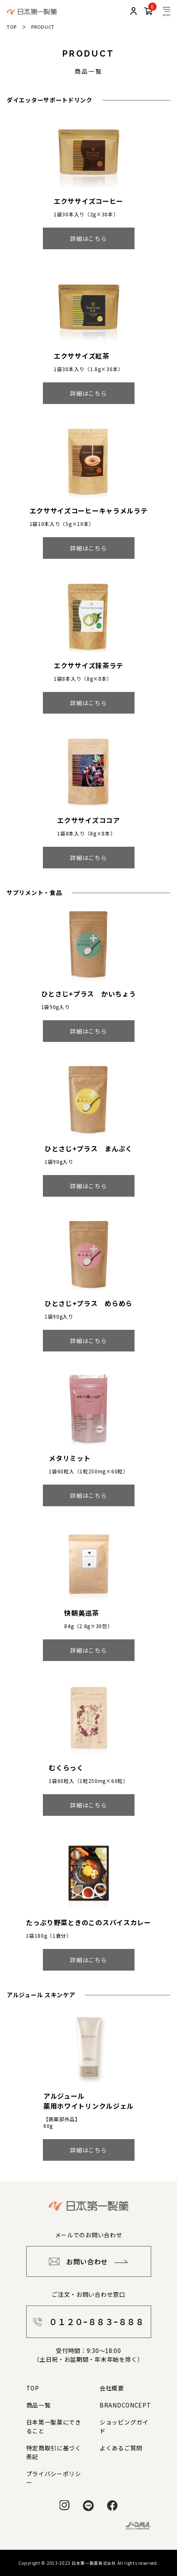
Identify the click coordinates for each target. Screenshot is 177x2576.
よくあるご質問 (121, 2448)
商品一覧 (38, 2405)
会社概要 (112, 2388)
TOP (12, 26)
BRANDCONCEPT (125, 2405)
